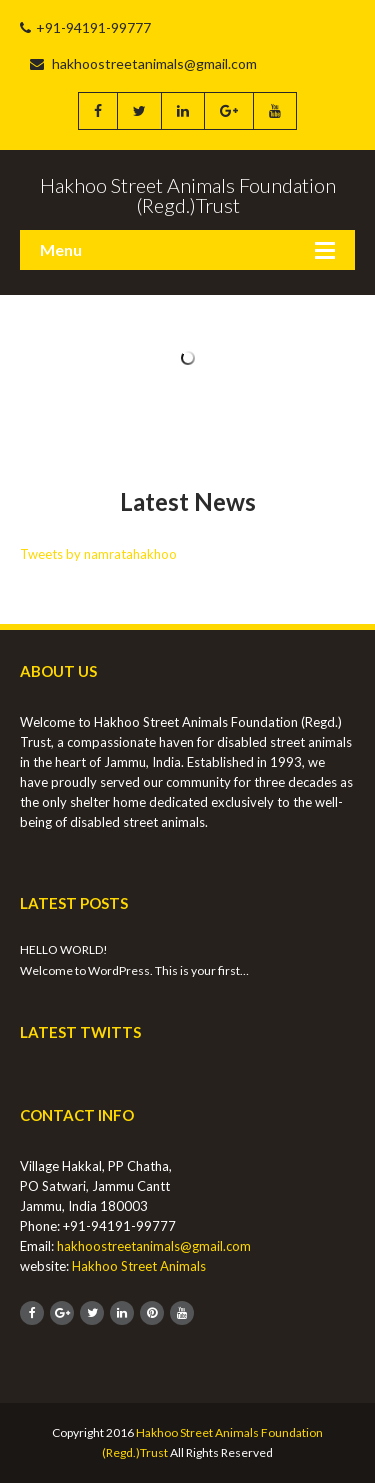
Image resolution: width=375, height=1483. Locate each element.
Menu (61, 249)
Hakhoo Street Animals (139, 1266)
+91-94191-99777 (85, 27)
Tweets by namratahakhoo (98, 554)
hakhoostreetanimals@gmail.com (143, 63)
